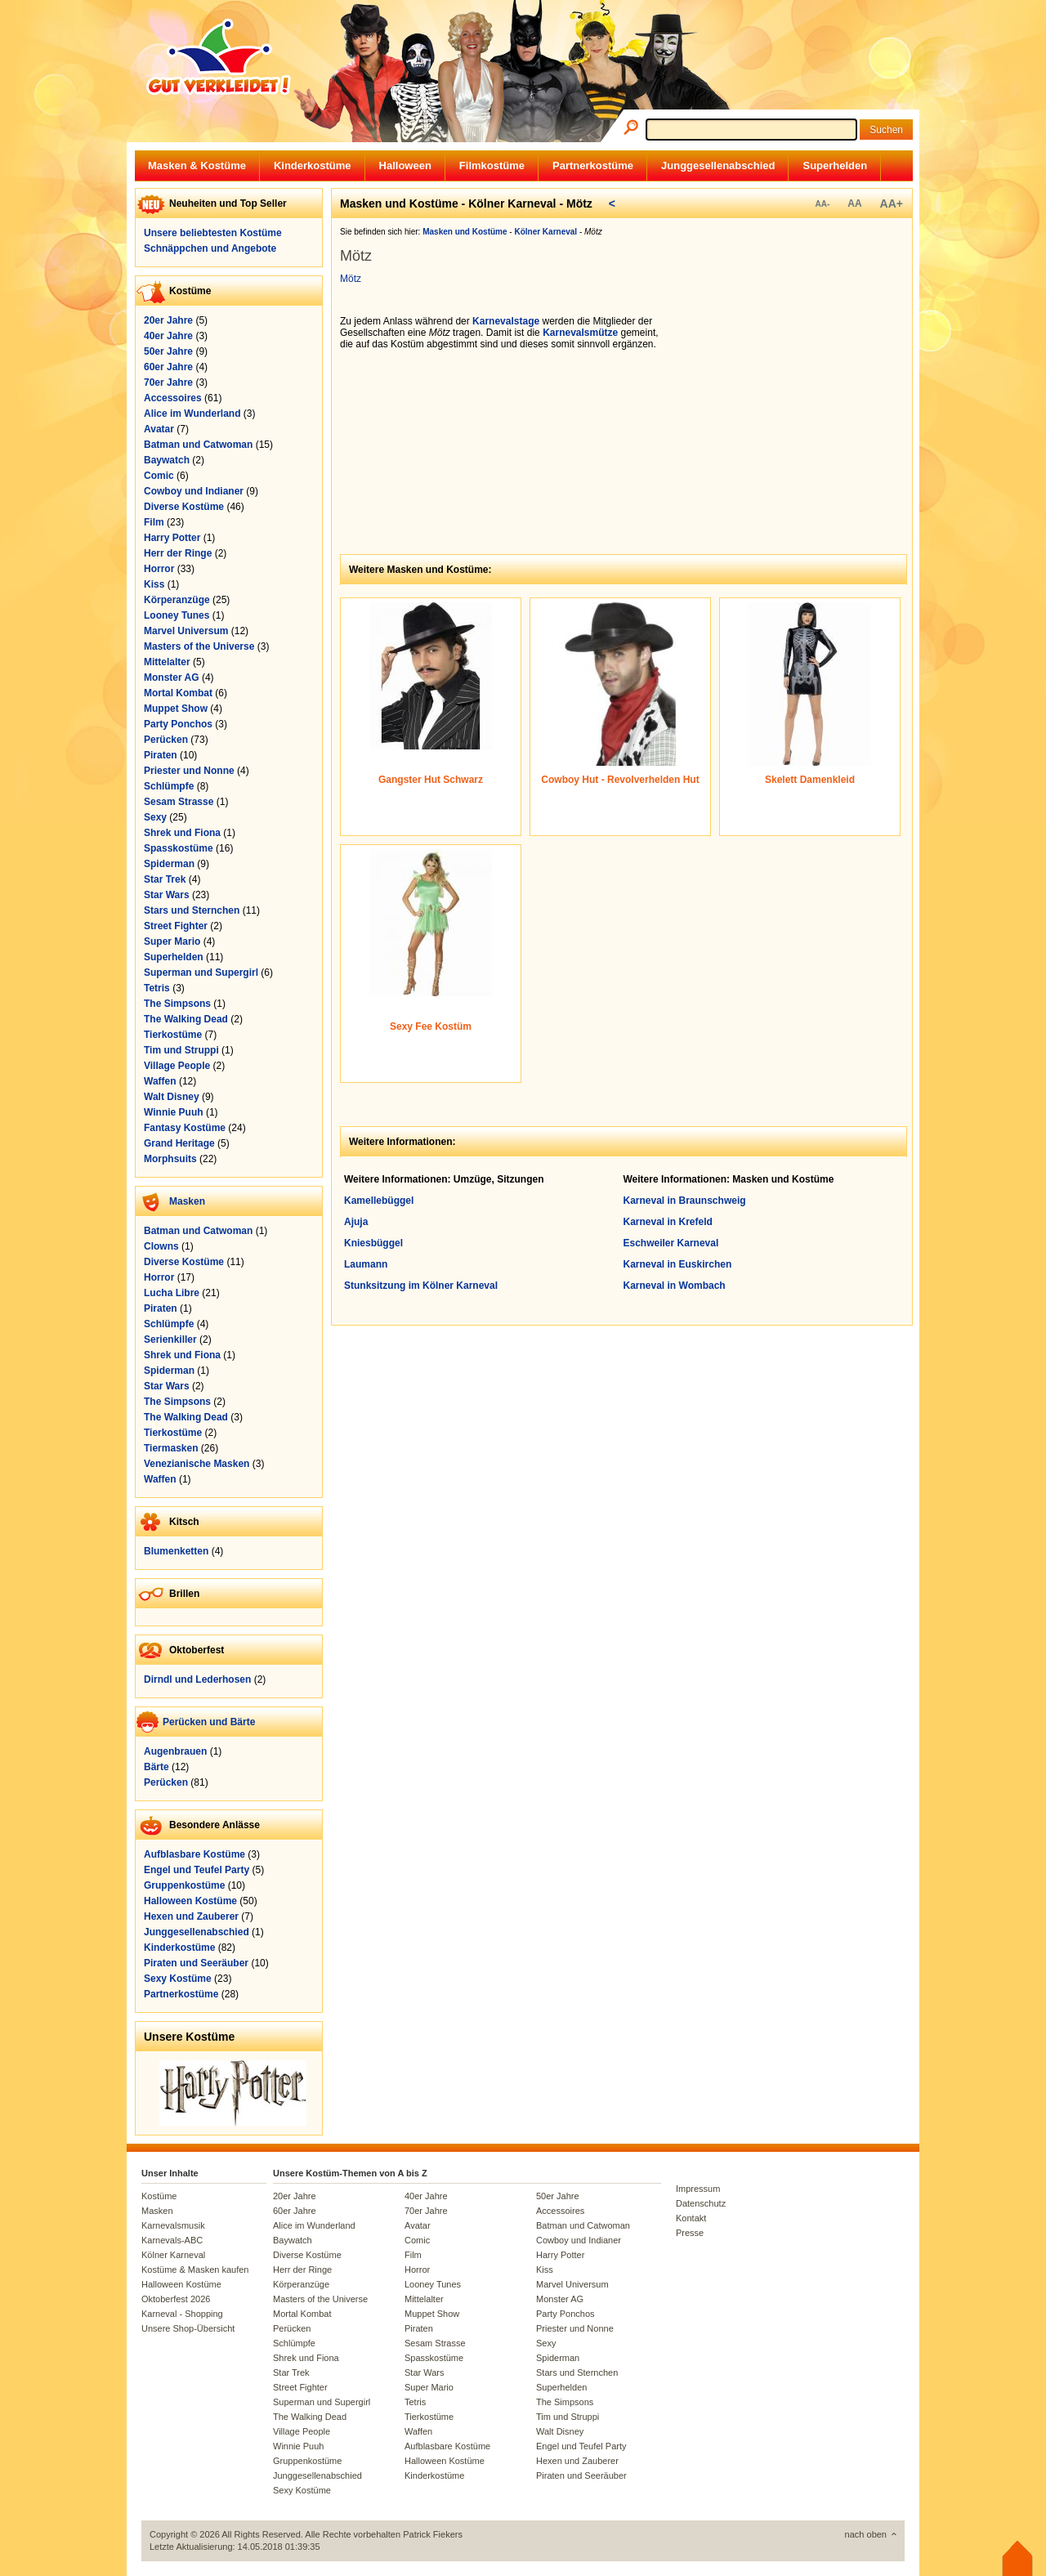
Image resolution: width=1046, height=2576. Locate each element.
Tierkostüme (173, 1034)
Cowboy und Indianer (194, 491)
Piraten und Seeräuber (196, 1963)
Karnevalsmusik (173, 2225)
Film (154, 522)
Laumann (365, 1264)
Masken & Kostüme (197, 165)
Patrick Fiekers (433, 2534)
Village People (177, 1065)
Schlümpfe (169, 786)
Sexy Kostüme (178, 1978)
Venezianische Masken (196, 1463)
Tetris (157, 988)
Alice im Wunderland (192, 413)
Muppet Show (176, 708)
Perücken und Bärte (209, 1722)
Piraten (160, 755)
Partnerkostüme (592, 165)
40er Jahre (168, 336)
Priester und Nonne (189, 770)
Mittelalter (167, 662)
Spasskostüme (178, 848)
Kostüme (159, 2196)
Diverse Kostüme (184, 506)
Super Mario (172, 941)
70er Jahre (168, 382)
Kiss (154, 584)
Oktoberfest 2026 (175, 2299)
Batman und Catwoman (198, 444)
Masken (187, 1201)
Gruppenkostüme (184, 1885)
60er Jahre (168, 367)
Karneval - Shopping (182, 2314)
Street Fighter (176, 926)
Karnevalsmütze (580, 332)
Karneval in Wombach (675, 1285)
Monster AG (171, 677)
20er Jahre (168, 320)
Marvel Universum (186, 631)
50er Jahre (168, 351)
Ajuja (356, 1222)
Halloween (405, 165)
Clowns (161, 1246)
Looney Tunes (176, 615)
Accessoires (173, 398)
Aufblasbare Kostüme (194, 1854)
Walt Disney (171, 1096)
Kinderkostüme (312, 165)
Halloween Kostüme (190, 1901)
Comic (159, 475)
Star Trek (165, 879)
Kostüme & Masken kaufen (194, 2269)
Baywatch (167, 460)
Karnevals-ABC (172, 2240)
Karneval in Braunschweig (685, 1200)
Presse (690, 2233)
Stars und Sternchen (191, 910)
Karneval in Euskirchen (678, 1264)
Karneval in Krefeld (668, 1222)
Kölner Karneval (173, 2255)
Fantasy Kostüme (185, 1128)
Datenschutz (701, 2203)
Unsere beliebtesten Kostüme (213, 233)
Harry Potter (172, 537)
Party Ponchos (178, 724)
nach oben (866, 2534)
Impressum (698, 2189)
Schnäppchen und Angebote (210, 248)
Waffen (160, 1081)
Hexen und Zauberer (191, 1916)
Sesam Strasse (178, 801)
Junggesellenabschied (718, 165)
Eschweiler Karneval (671, 1243)
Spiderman (169, 864)
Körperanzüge (177, 600)
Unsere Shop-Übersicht (188, 2328)
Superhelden (834, 165)
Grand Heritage (179, 1143)
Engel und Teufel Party (196, 1870)
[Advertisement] (789, 417)
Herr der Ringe (178, 553)
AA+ (891, 203)
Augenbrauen (175, 1751)
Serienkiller (170, 1339)
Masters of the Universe (199, 646)
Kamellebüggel (378, 1200)
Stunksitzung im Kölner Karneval (421, 1285)
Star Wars (167, 895)
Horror (159, 569)
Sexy (155, 817)
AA (854, 203)
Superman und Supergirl (201, 972)
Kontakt (691, 2218)
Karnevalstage (505, 321)
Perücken (166, 739)
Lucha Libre (171, 1293)
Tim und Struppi (181, 1050)
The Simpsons (177, 1003)
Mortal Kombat (178, 693)
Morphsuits (170, 1159)
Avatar (159, 429)
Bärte (156, 1767)
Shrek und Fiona (182, 833)
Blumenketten (176, 1551)
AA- (822, 203)
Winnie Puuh (173, 1112)
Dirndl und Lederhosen (197, 1679)
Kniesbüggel (373, 1243)
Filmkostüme (492, 165)
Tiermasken (171, 1448)
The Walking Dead (186, 1019)
